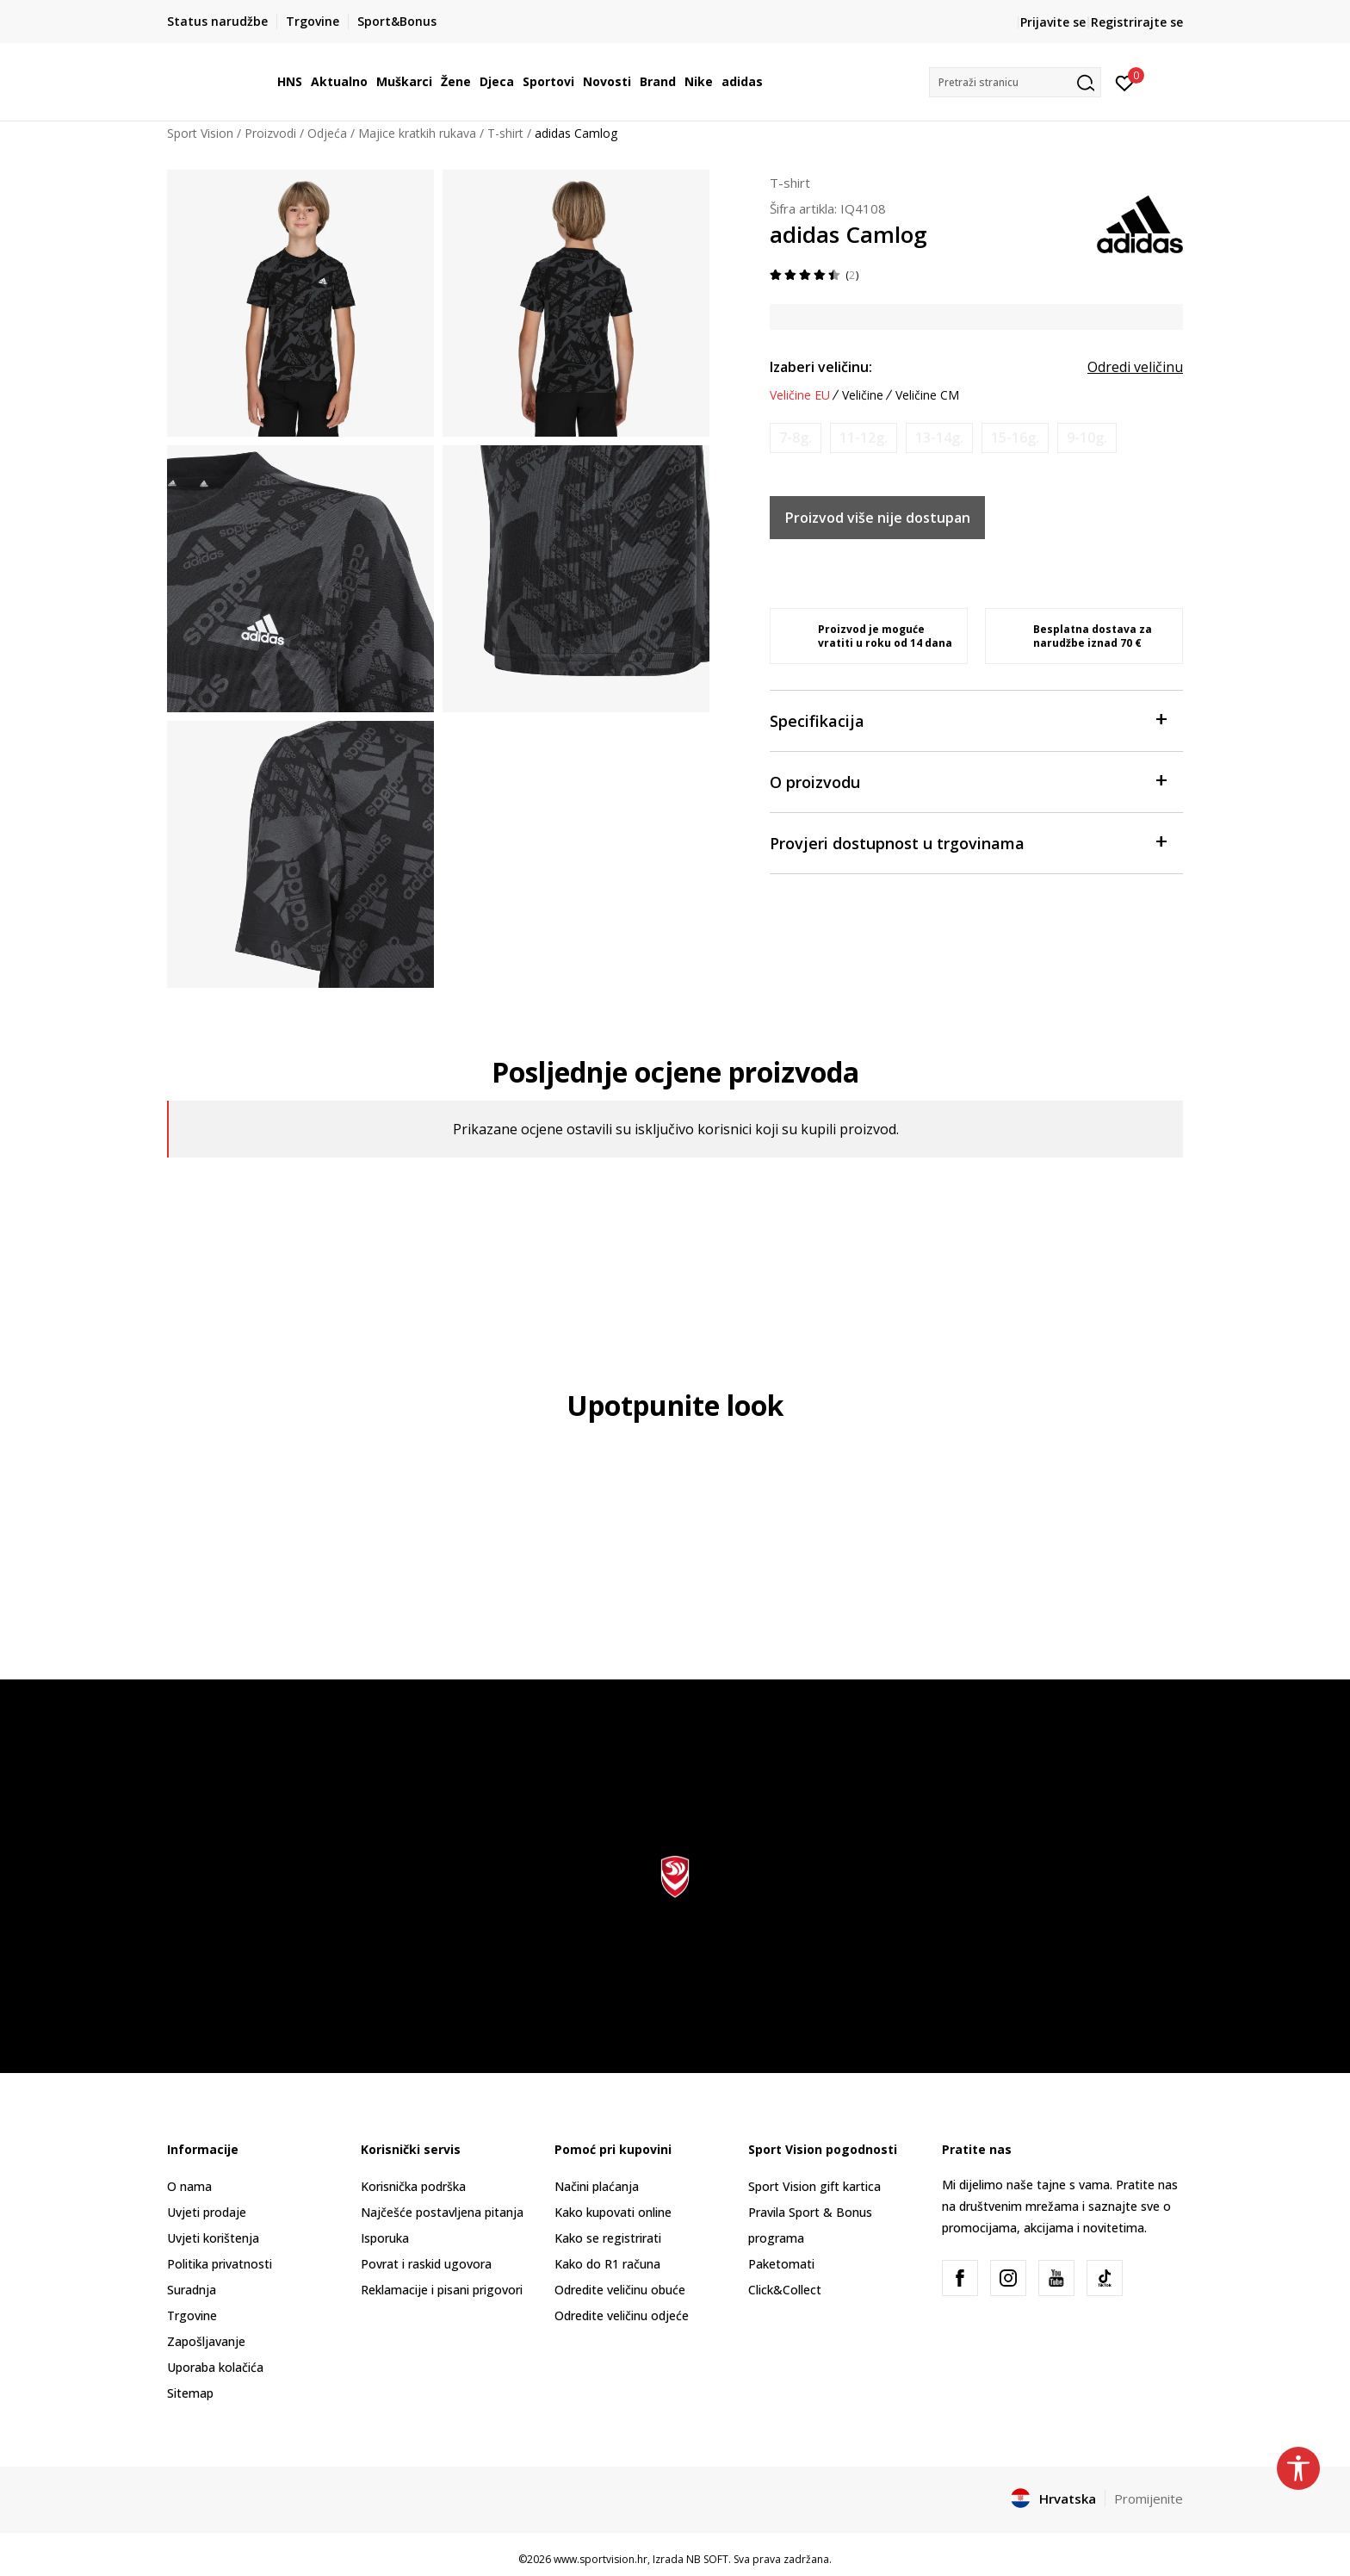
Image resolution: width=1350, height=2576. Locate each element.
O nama (189, 2186)
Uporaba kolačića (215, 2367)
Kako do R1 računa (607, 2264)
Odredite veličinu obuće (619, 2289)
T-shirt (505, 133)
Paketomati (781, 2264)
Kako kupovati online (613, 2212)
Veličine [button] (862, 395)
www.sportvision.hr (600, 2559)
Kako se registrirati (607, 2238)
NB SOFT (707, 2559)
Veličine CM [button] (927, 395)
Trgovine (192, 2315)
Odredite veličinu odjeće (621, 2315)
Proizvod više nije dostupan (877, 517)
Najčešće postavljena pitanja (442, 2212)
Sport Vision (200, 133)
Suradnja (191, 2289)
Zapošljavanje (206, 2341)
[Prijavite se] (1125, 82)
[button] (1015, 82)
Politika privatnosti (219, 2264)
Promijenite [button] (1148, 2498)
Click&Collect (784, 2289)
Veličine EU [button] (800, 395)
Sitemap (190, 2393)
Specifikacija (968, 719)
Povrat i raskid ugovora (426, 2264)
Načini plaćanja (596, 2186)
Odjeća (327, 133)
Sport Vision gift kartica (814, 2186)
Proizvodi (270, 133)
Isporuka (385, 2238)
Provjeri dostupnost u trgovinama (968, 841)
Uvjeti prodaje (206, 2212)
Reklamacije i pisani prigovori (442, 2289)
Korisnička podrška (413, 2186)
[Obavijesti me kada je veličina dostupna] (795, 438)
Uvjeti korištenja (213, 2238)
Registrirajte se (1137, 22)
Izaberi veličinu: (821, 367)
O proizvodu (968, 780)
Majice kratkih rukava (417, 133)
